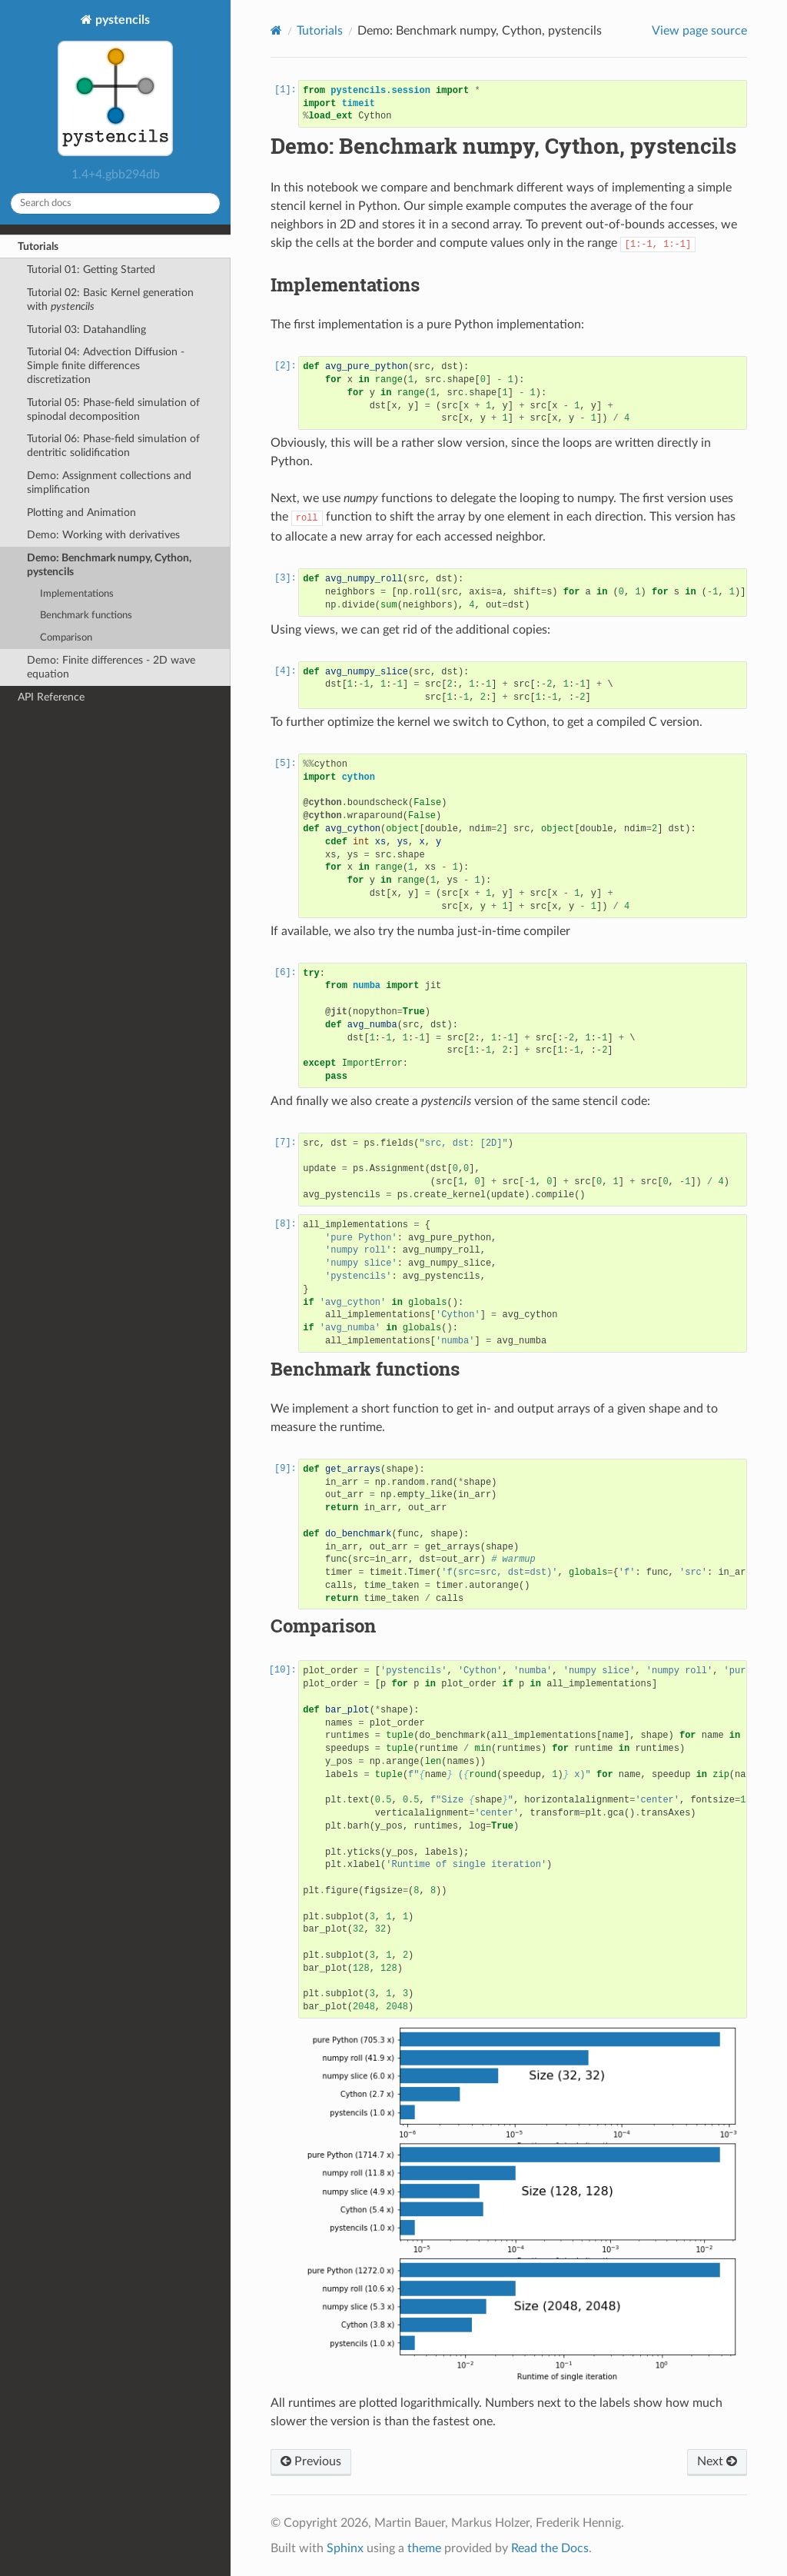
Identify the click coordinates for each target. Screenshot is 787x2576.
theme (424, 2548)
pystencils (115, 87)
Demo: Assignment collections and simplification (109, 482)
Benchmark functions (86, 616)
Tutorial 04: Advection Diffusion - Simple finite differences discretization (105, 365)
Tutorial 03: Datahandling (86, 329)
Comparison (66, 638)
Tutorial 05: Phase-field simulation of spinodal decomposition (113, 409)
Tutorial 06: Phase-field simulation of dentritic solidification (113, 445)
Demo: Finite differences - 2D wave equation (111, 667)
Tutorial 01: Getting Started (91, 269)
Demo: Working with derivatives (103, 535)
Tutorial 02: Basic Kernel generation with (110, 299)
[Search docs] (115, 203)
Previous (311, 2461)
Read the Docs (550, 2548)
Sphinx (345, 2548)
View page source (699, 31)
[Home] (276, 30)
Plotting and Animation (81, 512)
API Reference (51, 697)
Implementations (77, 594)
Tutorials (38, 246)
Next (717, 2461)
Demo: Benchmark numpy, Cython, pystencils (109, 564)
